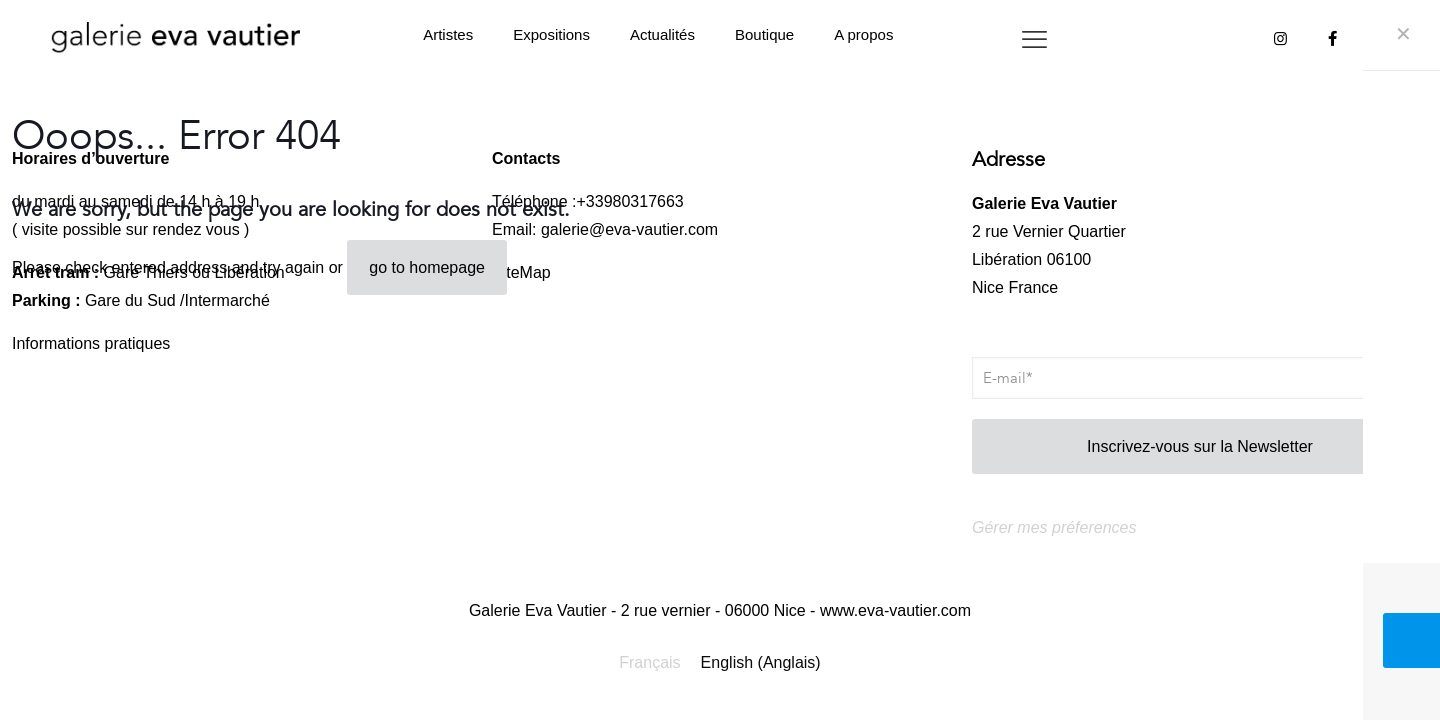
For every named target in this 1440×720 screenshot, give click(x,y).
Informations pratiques (91, 343)
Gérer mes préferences (1054, 527)
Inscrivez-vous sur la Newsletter (1200, 446)
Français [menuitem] (649, 662)
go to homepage (427, 267)
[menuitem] (649, 663)
